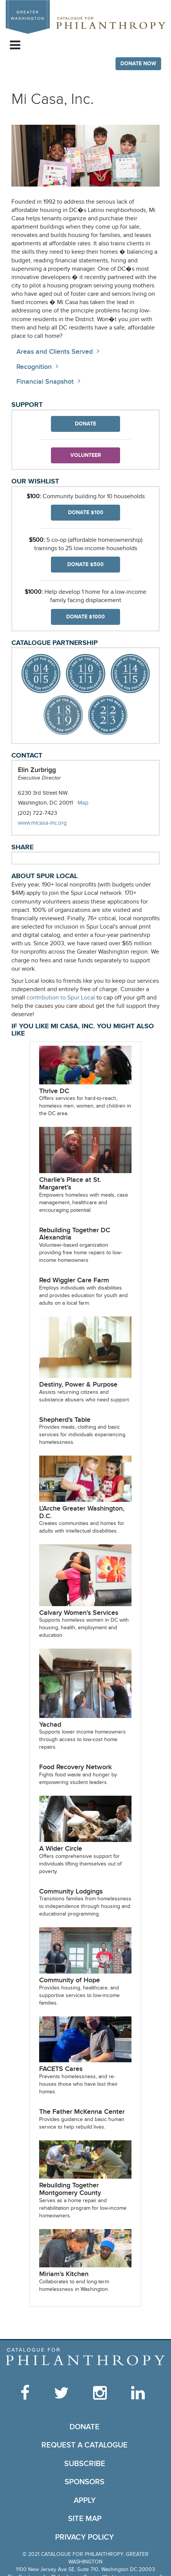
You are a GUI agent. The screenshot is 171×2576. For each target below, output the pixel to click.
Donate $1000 (85, 616)
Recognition (34, 367)
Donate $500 (85, 564)
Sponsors (84, 2482)
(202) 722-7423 (37, 813)
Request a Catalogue (84, 2445)
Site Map (84, 2518)
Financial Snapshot (45, 382)
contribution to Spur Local (61, 997)
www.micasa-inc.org (50, 823)
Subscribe (84, 2463)
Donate (85, 423)
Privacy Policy (84, 2537)
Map (83, 802)
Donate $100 (85, 512)
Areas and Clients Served (54, 352)
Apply (85, 2500)
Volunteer (85, 455)
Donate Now (138, 63)
